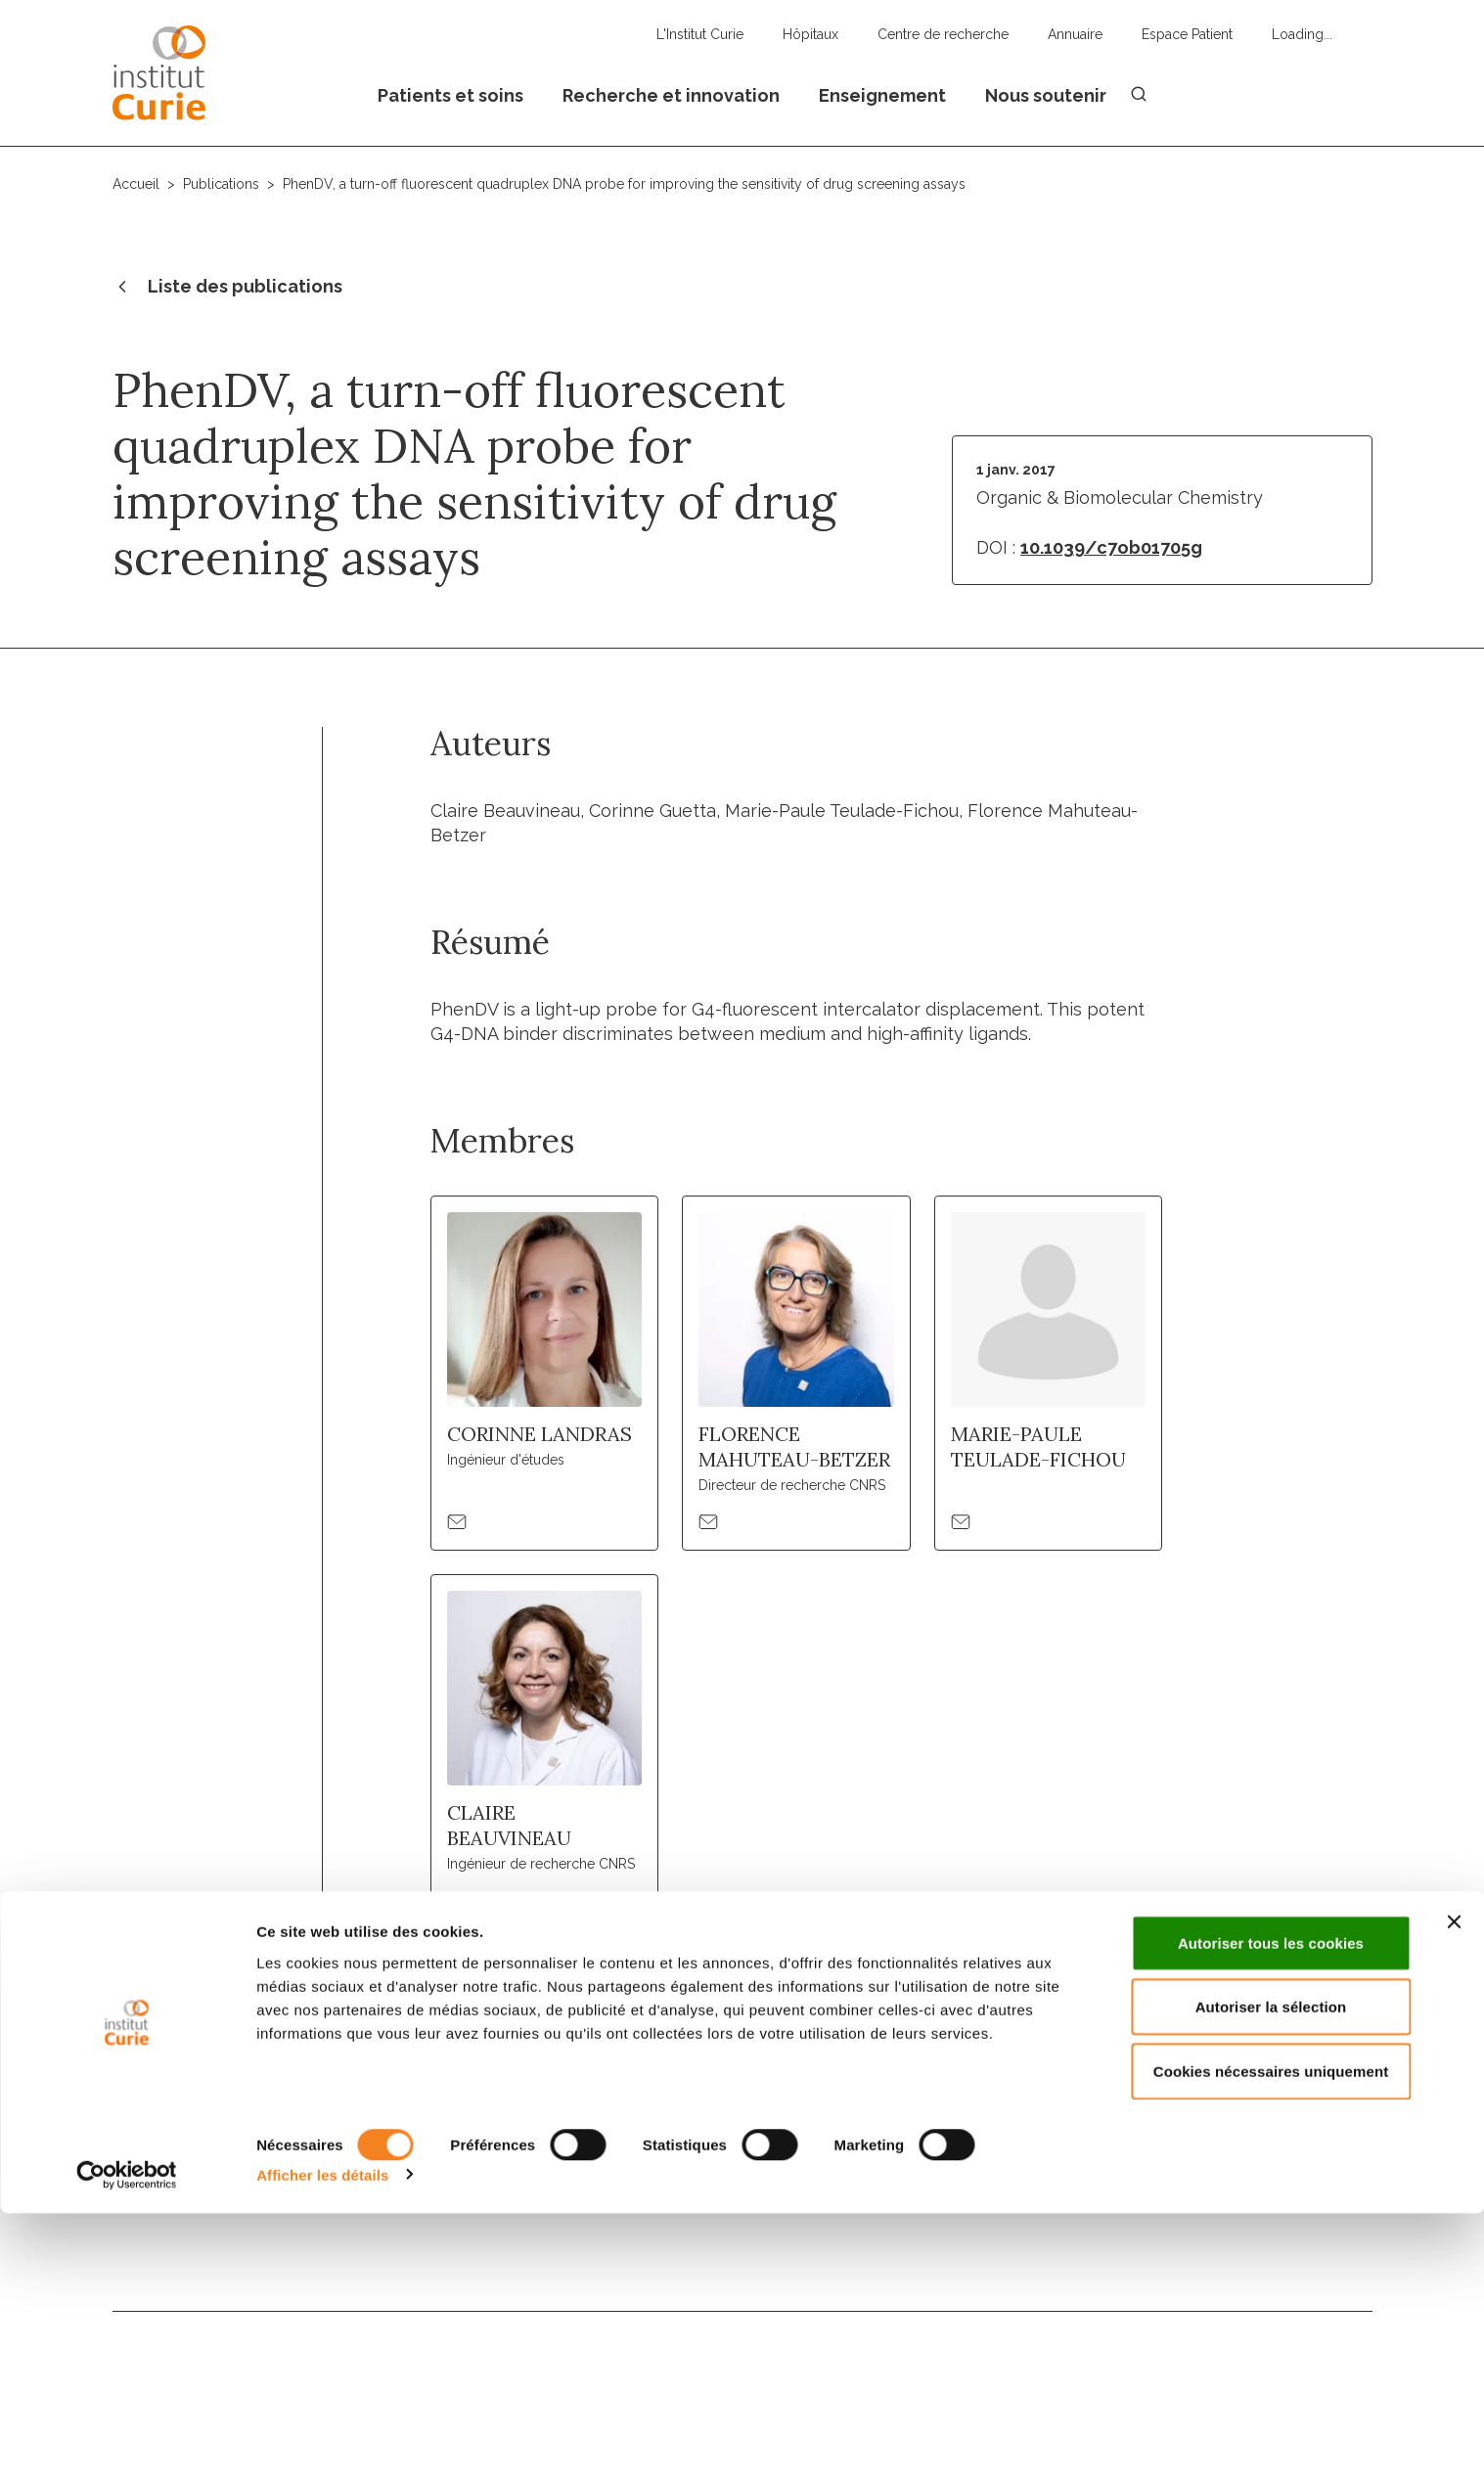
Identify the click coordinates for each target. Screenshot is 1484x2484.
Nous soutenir (1045, 95)
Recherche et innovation (671, 95)
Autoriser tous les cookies (1271, 2213)
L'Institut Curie (699, 34)
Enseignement (882, 95)
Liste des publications (227, 287)
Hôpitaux (810, 34)
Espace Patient (1187, 34)
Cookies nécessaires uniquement (1271, 2341)
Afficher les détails (322, 2445)
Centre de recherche (943, 34)
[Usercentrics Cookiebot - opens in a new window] (126, 2446)
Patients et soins (450, 95)
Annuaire (1075, 34)
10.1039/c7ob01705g (1111, 547)
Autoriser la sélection (1271, 2278)
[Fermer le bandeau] (1454, 2192)
